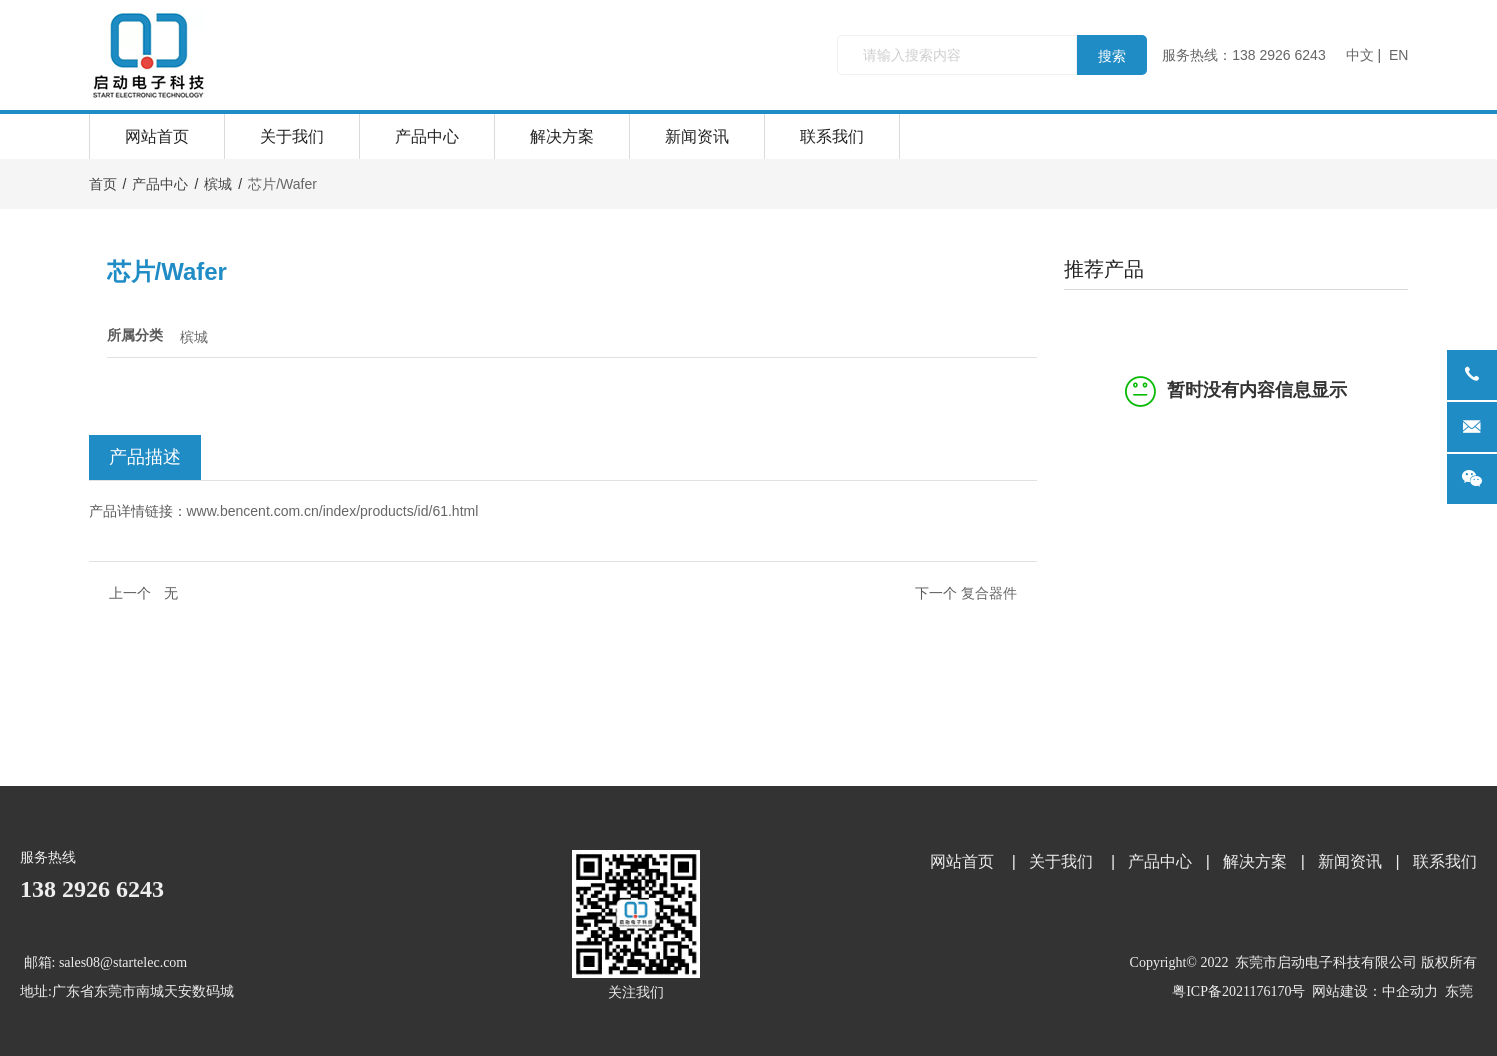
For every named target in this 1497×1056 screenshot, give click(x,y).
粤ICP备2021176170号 (1238, 991)
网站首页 (157, 136)
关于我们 (292, 136)
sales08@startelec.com (123, 962)
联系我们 (832, 136)
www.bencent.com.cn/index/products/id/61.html (333, 511)
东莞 (1459, 991)
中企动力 (1410, 991)
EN (1398, 55)
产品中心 (427, 136)
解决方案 (562, 136)
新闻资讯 (697, 136)
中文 (1360, 55)
